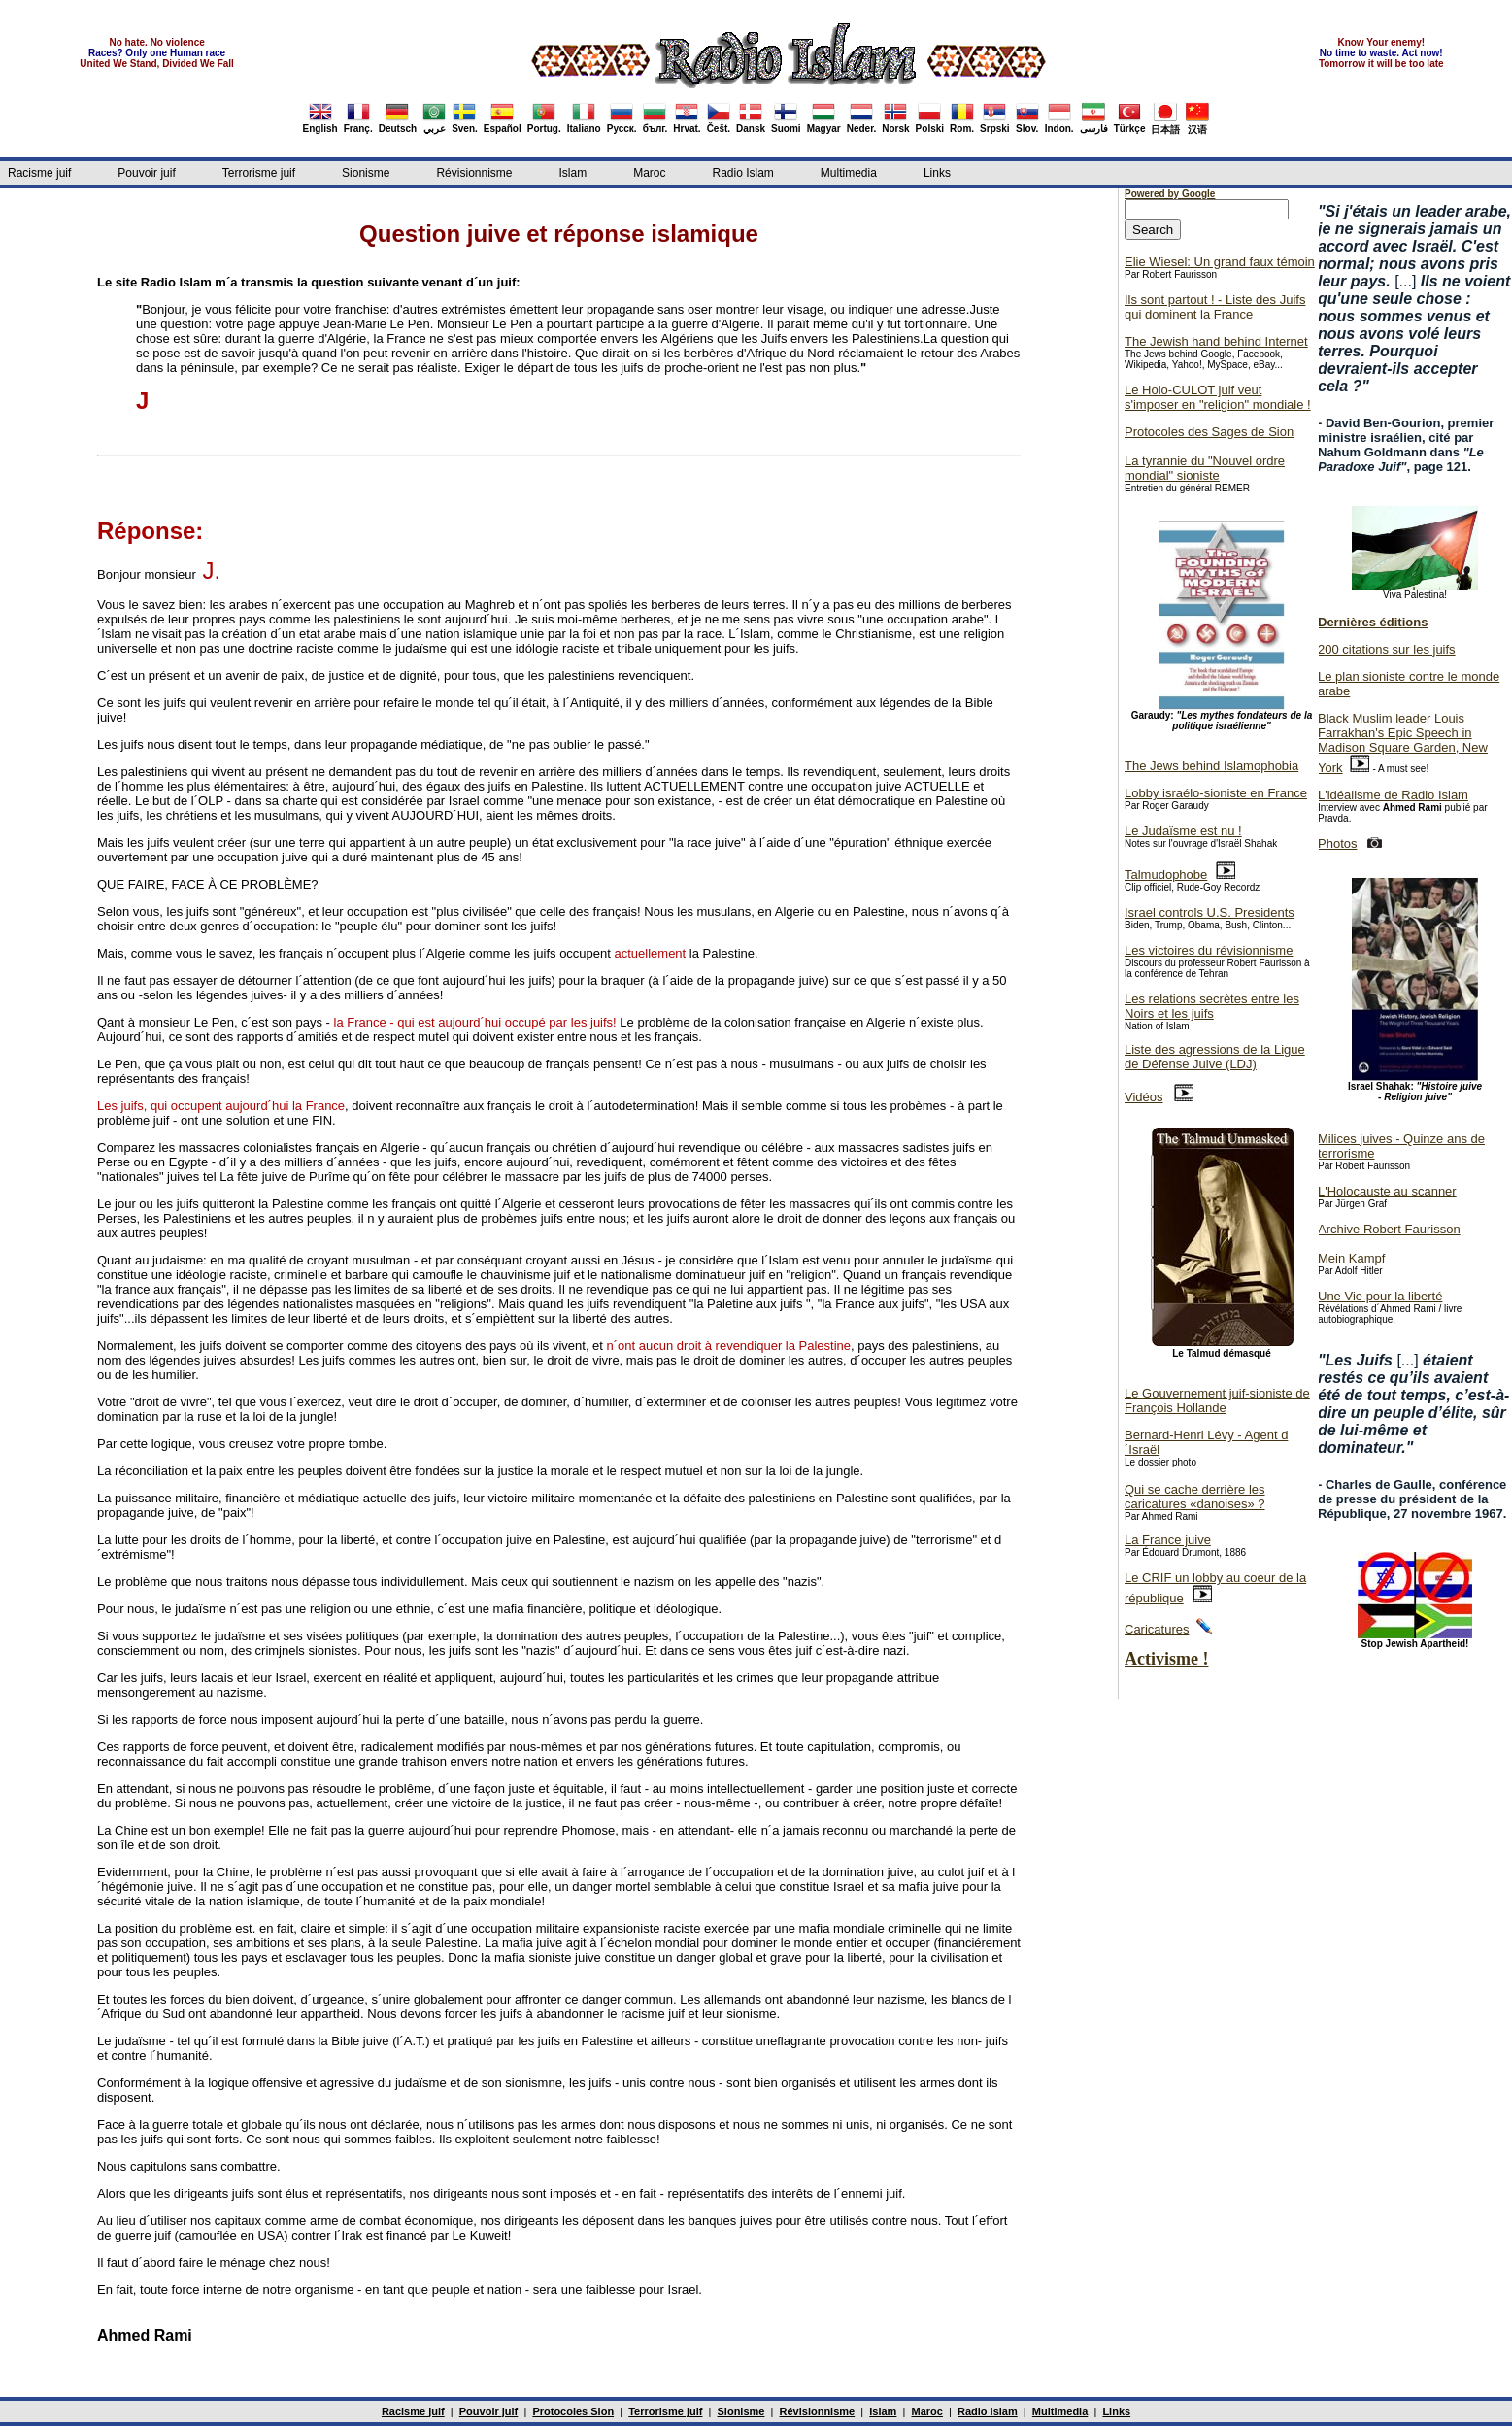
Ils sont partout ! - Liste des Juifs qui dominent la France (1215, 306)
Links (937, 173)
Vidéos (1144, 1097)
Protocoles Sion (573, 2411)
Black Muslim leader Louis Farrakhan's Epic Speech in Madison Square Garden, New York (1403, 743)
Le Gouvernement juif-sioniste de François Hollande (1217, 1400)
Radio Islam (743, 173)
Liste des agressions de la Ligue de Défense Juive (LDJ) (1215, 1056)
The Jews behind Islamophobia (1211, 765)
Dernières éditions (1373, 622)
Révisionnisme (474, 173)
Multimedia (849, 173)
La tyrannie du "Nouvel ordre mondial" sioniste (1205, 468)
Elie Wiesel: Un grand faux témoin (1220, 261)
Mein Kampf (1351, 1258)
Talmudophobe (1166, 874)
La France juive (1168, 1540)
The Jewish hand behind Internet (1216, 341)
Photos (1337, 843)
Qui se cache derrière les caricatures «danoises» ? (1195, 1496)
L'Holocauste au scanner (1387, 1191)
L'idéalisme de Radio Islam (1393, 795)
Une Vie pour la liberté (1380, 1296)
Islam (572, 173)
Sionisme (365, 173)
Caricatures (1157, 1629)
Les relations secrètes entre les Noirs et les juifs (1212, 1006)
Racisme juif (39, 173)
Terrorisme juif (258, 173)
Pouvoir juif (146, 173)
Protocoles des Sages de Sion (1209, 431)
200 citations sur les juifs (1387, 649)
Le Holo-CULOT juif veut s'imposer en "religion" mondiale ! (1218, 397)
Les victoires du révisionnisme (1209, 950)
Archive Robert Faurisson (1389, 1229)
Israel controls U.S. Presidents (1209, 912)
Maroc (649, 173)
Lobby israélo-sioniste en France (1216, 793)
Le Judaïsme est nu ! (1183, 831)
